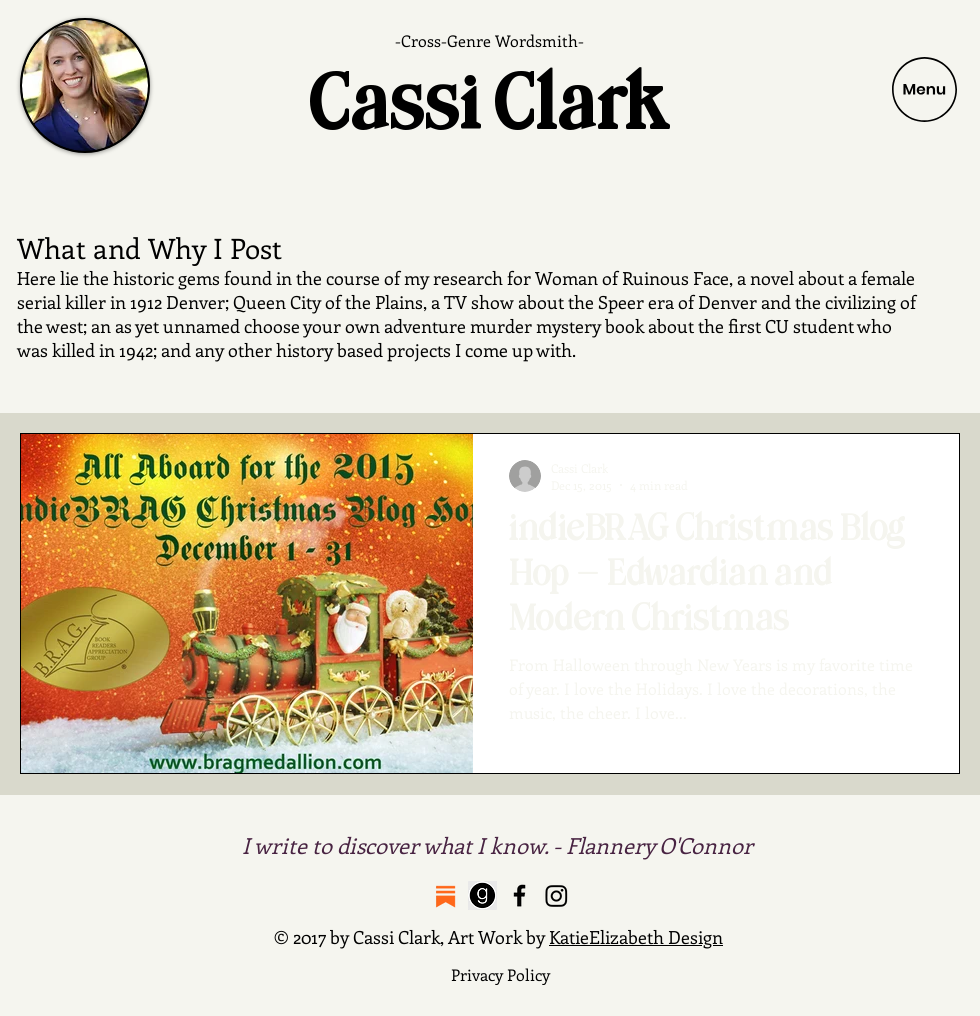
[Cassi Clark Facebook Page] (519, 895)
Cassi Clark (489, 104)
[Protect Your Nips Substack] (445, 895)
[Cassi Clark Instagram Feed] (556, 895)
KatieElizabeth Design (636, 937)
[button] (924, 89)
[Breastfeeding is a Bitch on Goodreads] (482, 895)
